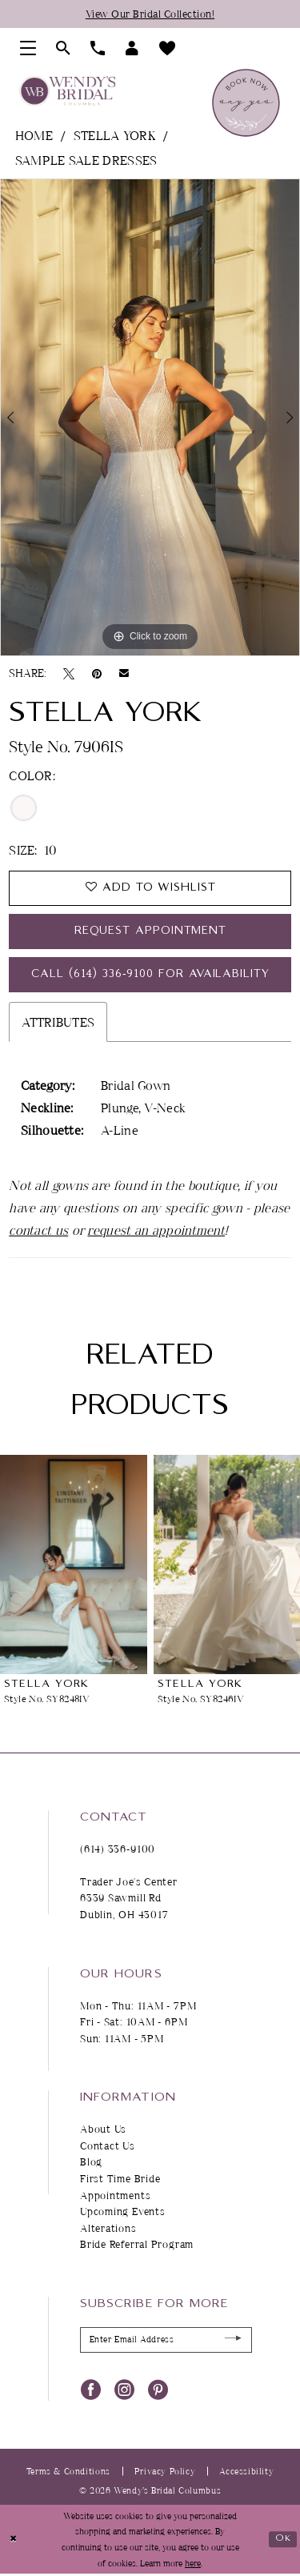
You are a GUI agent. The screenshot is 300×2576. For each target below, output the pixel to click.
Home (34, 135)
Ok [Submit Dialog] (282, 2540)
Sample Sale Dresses (86, 160)
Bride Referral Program (137, 2245)
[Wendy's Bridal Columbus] (67, 91)
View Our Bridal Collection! (150, 13)
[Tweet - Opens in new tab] (68, 673)
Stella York (114, 135)
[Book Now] (246, 103)
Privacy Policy (165, 2472)
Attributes (58, 1023)
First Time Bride (120, 2180)
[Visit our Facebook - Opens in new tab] (91, 2390)
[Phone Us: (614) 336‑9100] (98, 48)
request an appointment (156, 1231)
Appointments (115, 2196)
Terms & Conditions (68, 2472)
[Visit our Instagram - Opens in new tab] (124, 2390)
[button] (28, 48)
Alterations (108, 2229)
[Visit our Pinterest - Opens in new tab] (158, 2390)
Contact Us (107, 2147)
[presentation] (73, 1566)
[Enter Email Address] (166, 2341)
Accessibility (246, 2472)
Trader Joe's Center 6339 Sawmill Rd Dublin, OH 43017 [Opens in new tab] (129, 1899)
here (193, 2564)
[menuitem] (28, 48)
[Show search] (63, 48)
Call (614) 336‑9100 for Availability (150, 976)
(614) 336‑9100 (117, 1850)
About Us (103, 2130)
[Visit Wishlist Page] (168, 48)
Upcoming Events (123, 2212)
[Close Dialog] (13, 2541)
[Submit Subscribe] (233, 2341)
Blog (91, 2164)
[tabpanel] (150, 418)
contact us (38, 1231)
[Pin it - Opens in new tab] (96, 673)
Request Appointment (151, 932)
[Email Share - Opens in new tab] (124, 673)
